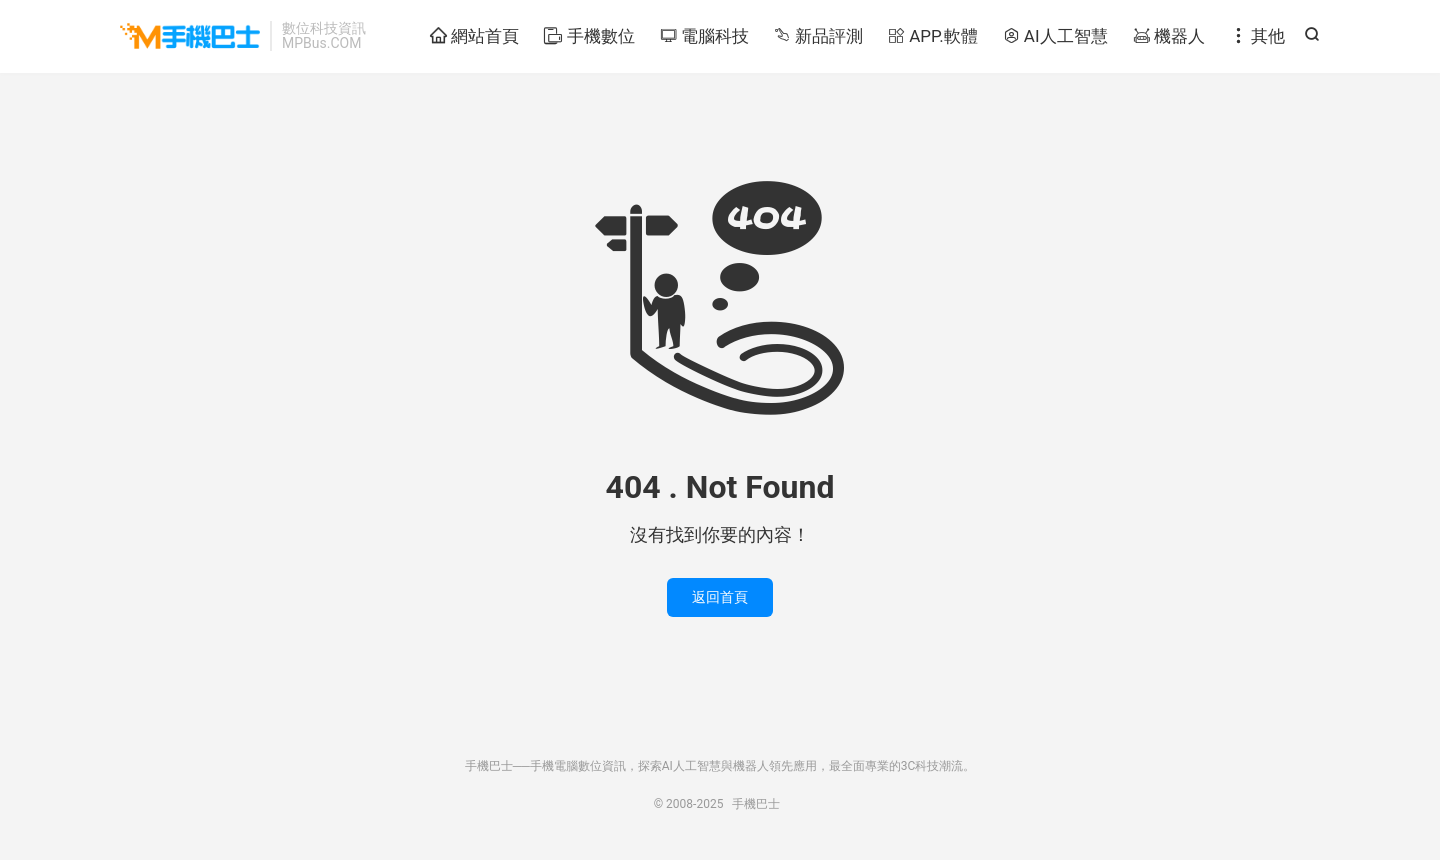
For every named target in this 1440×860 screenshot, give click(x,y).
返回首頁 (720, 597)
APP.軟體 (933, 36)
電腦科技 (704, 36)
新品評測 (818, 36)
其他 (1257, 36)
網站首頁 (474, 36)
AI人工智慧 (1055, 36)
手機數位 (589, 36)
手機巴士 (190, 36)
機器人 (1169, 36)
